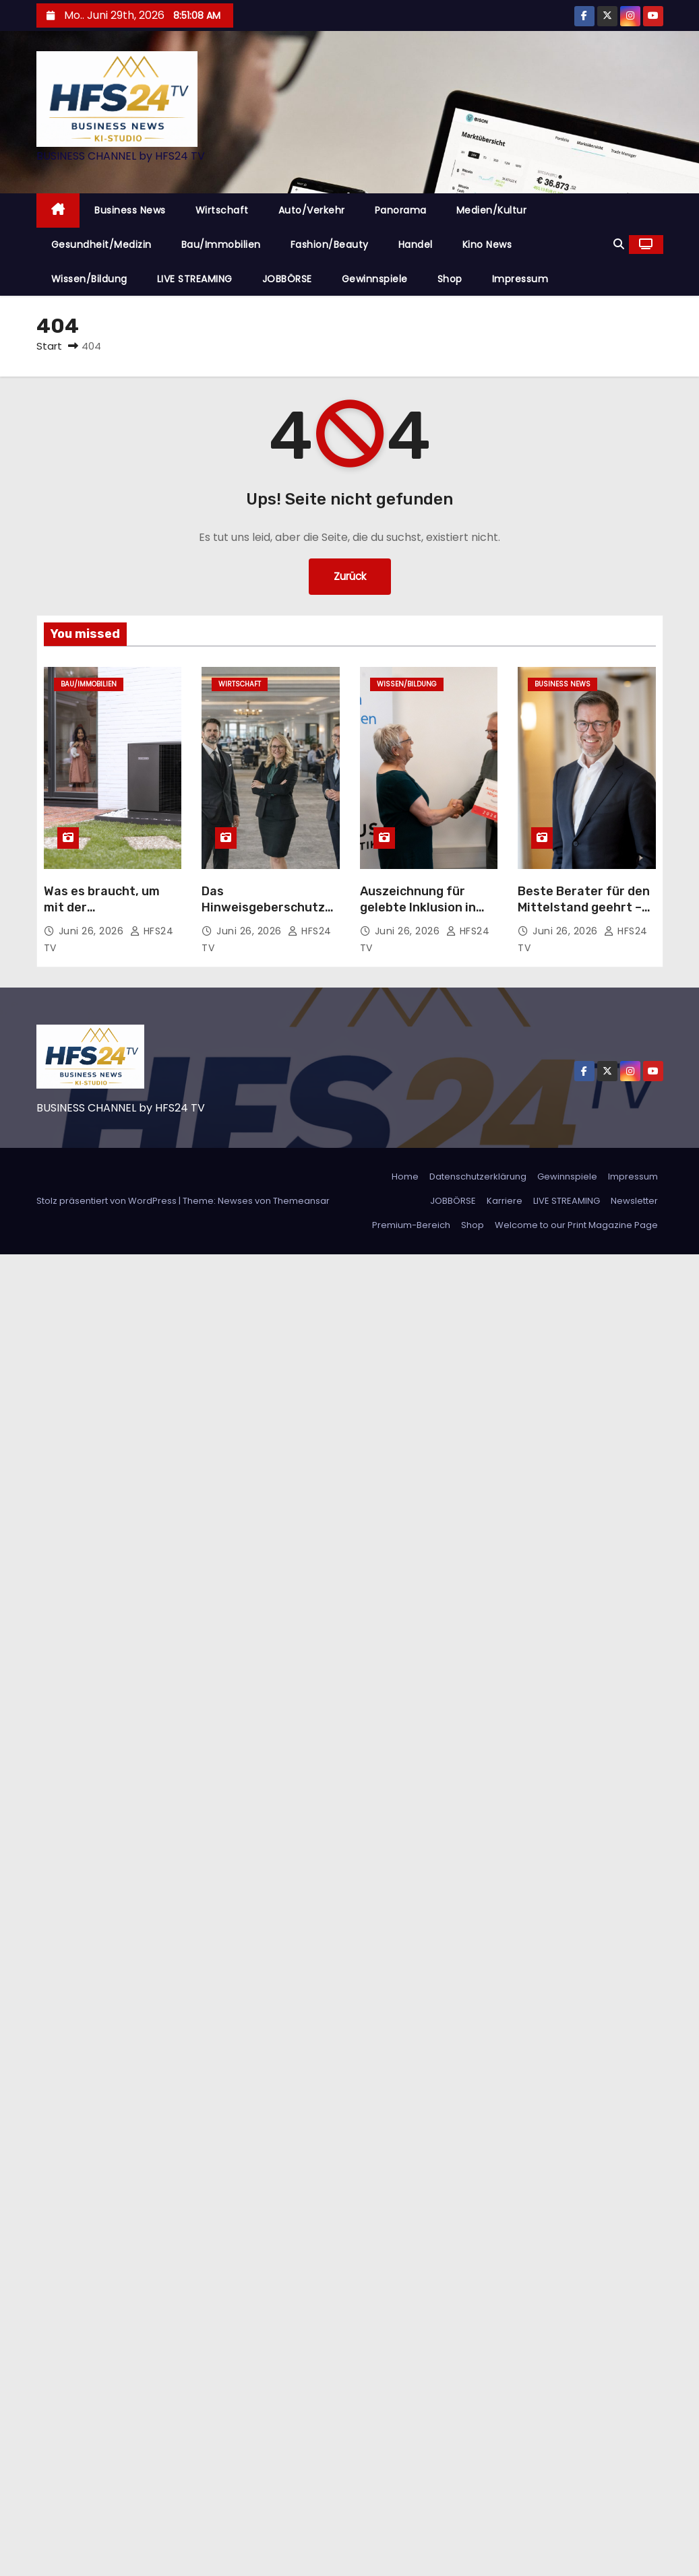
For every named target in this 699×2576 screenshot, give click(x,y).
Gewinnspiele (375, 279)
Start (49, 346)
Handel (415, 244)
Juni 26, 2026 (93, 931)
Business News (130, 210)
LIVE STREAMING (195, 279)
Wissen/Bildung (89, 279)
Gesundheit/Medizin (101, 244)
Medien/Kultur (491, 210)
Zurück (350, 576)
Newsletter (634, 1200)
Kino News (487, 244)
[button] (618, 244)
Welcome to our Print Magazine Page (576, 1225)
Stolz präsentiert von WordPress (107, 1200)
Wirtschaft (222, 210)
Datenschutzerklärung (477, 1176)
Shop (449, 279)
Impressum (520, 279)
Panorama (401, 210)
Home (405, 1176)
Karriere (504, 1200)
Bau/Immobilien (221, 244)
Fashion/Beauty (330, 244)
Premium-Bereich (411, 1225)
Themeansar (301, 1200)
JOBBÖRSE (287, 279)
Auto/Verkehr (311, 210)
